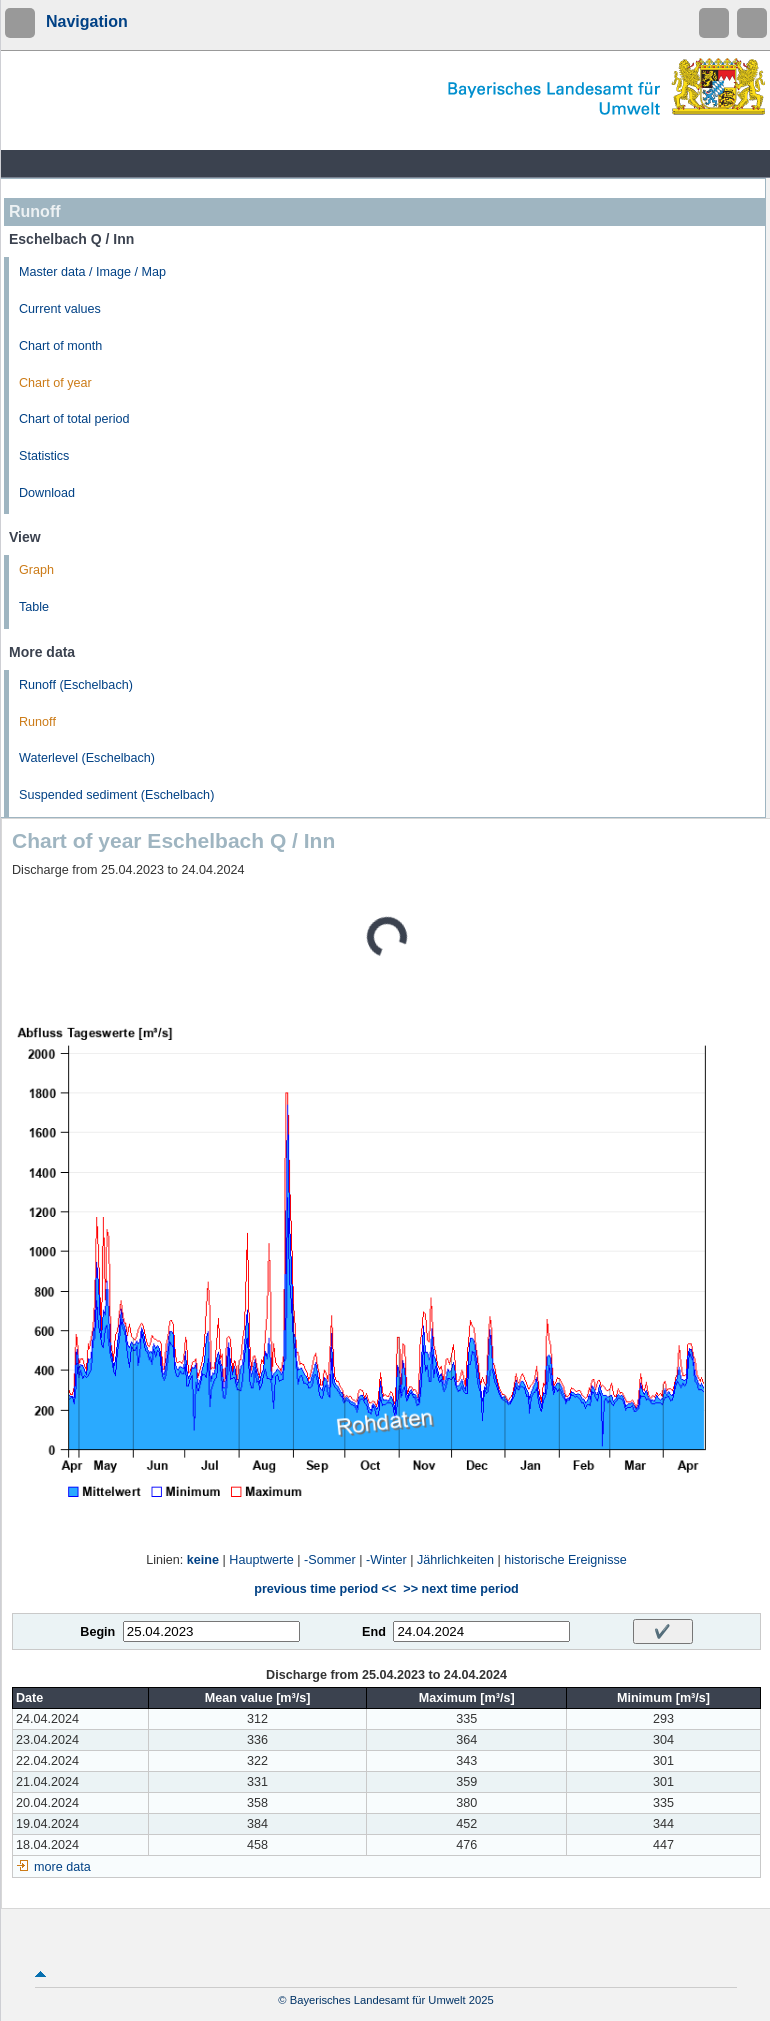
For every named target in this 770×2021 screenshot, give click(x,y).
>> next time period (460, 1589)
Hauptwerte (261, 1560)
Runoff (37, 722)
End (374, 1632)
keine (203, 1560)
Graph (36, 570)
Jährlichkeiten (455, 1560)
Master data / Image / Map (92, 272)
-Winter (386, 1560)
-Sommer (330, 1560)
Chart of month (60, 346)
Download (47, 493)
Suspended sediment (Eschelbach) (116, 795)
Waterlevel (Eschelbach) (87, 758)
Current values (60, 309)
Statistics (44, 456)
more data (62, 1867)
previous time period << (325, 1589)
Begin (97, 1632)
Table (34, 607)
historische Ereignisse (565, 1560)
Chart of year (55, 383)
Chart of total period (74, 419)
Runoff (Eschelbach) (76, 685)
